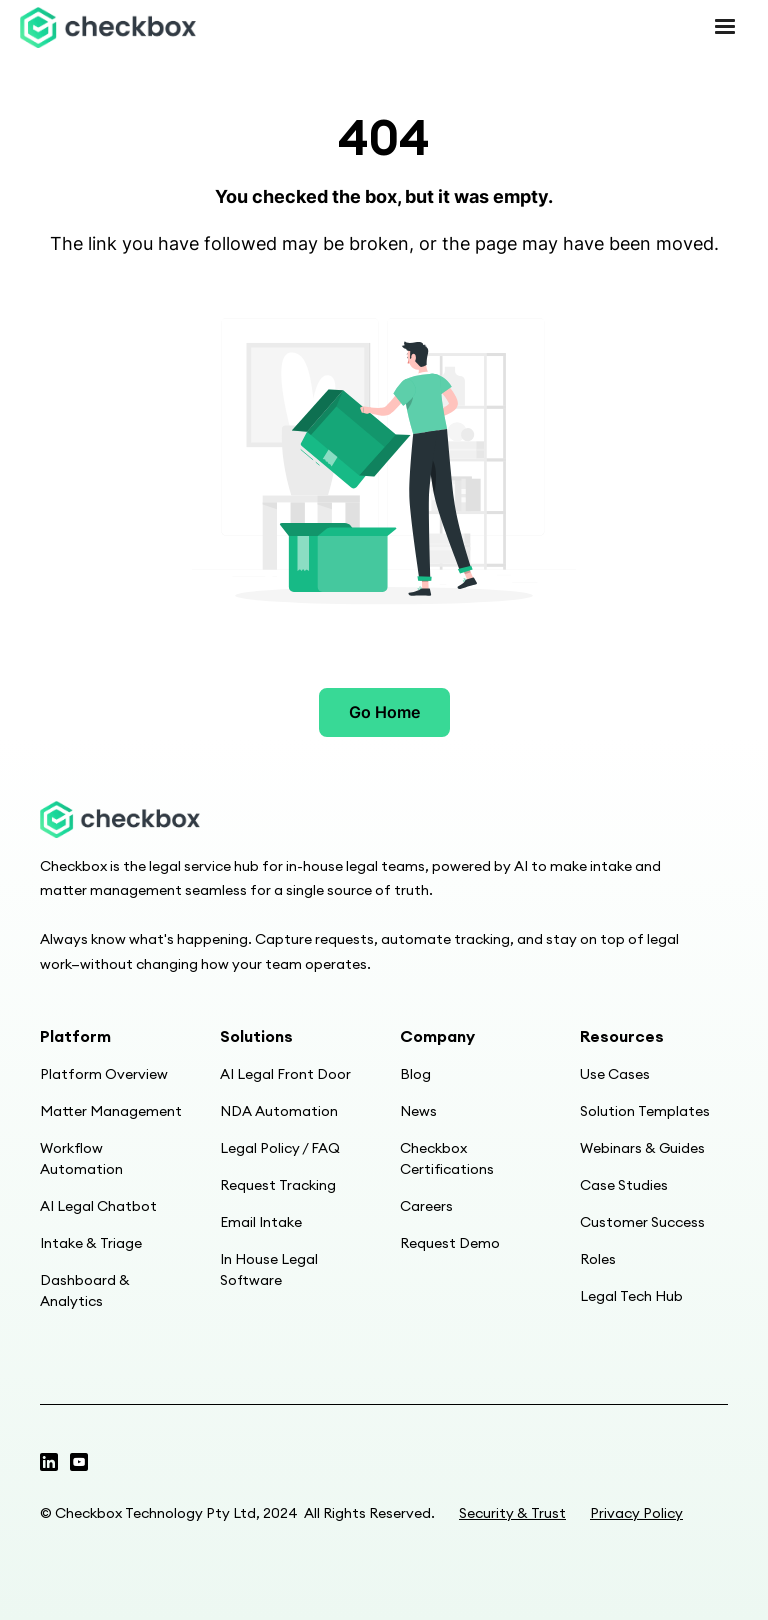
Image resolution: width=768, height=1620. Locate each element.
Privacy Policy (636, 1513)
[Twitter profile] (49, 1462)
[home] (108, 27)
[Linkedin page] (79, 1462)
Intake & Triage (91, 1243)
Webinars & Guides (642, 1148)
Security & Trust (512, 1513)
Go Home (384, 712)
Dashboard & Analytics (85, 1290)
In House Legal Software (269, 1269)
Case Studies (624, 1185)
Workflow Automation (81, 1158)
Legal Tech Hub (631, 1296)
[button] (725, 27)
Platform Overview (104, 1074)
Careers (426, 1206)
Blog (415, 1074)
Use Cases (615, 1074)
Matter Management (111, 1111)
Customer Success (642, 1222)
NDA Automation (279, 1111)
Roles (598, 1259)
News (418, 1111)
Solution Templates (645, 1111)
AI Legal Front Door (285, 1074)
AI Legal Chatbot (98, 1206)
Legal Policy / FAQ (280, 1148)
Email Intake (261, 1222)
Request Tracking (278, 1185)
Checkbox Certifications (447, 1158)
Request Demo (450, 1243)
